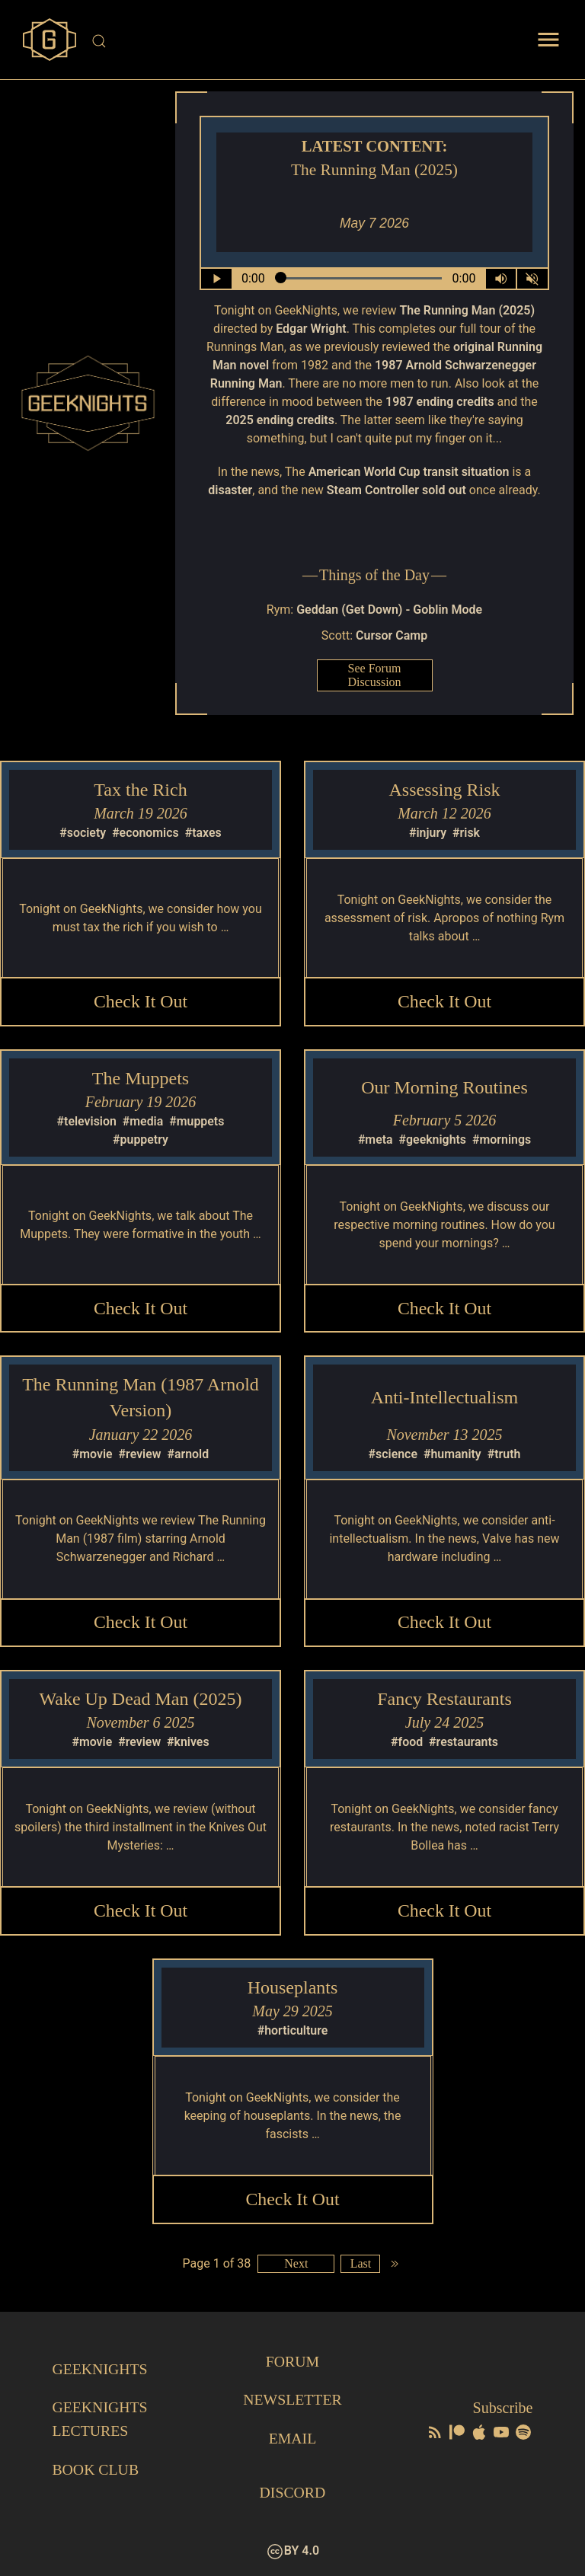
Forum (292, 2362)
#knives (188, 1744)
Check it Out (141, 1001)
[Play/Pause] (216, 279)
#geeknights (432, 1140)
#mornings (502, 1140)
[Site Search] (294, 41)
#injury (428, 832)
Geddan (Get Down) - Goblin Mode (389, 609)
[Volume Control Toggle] (500, 279)
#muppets (197, 1122)
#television (86, 1122)
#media (143, 1122)
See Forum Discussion (374, 675)
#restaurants (464, 1744)
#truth (504, 1455)
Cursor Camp (391, 635)
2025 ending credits (279, 420)
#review (139, 1455)
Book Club (95, 2469)
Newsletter (292, 2400)
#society (82, 832)
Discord (292, 2492)
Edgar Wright (311, 328)
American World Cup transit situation (409, 471)
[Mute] (532, 279)
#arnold (188, 1455)
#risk (466, 832)
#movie (92, 1455)
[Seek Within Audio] (358, 278)
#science (392, 1455)
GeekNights (100, 2370)
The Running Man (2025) (467, 310)
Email (292, 2439)
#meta (374, 1140)
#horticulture (292, 2032)
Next (296, 2266)
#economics (145, 832)
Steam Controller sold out (396, 490)
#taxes (203, 832)
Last (361, 2266)
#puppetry (140, 1140)
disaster (230, 490)
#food (407, 1744)
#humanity (452, 1455)
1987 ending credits (439, 401)
